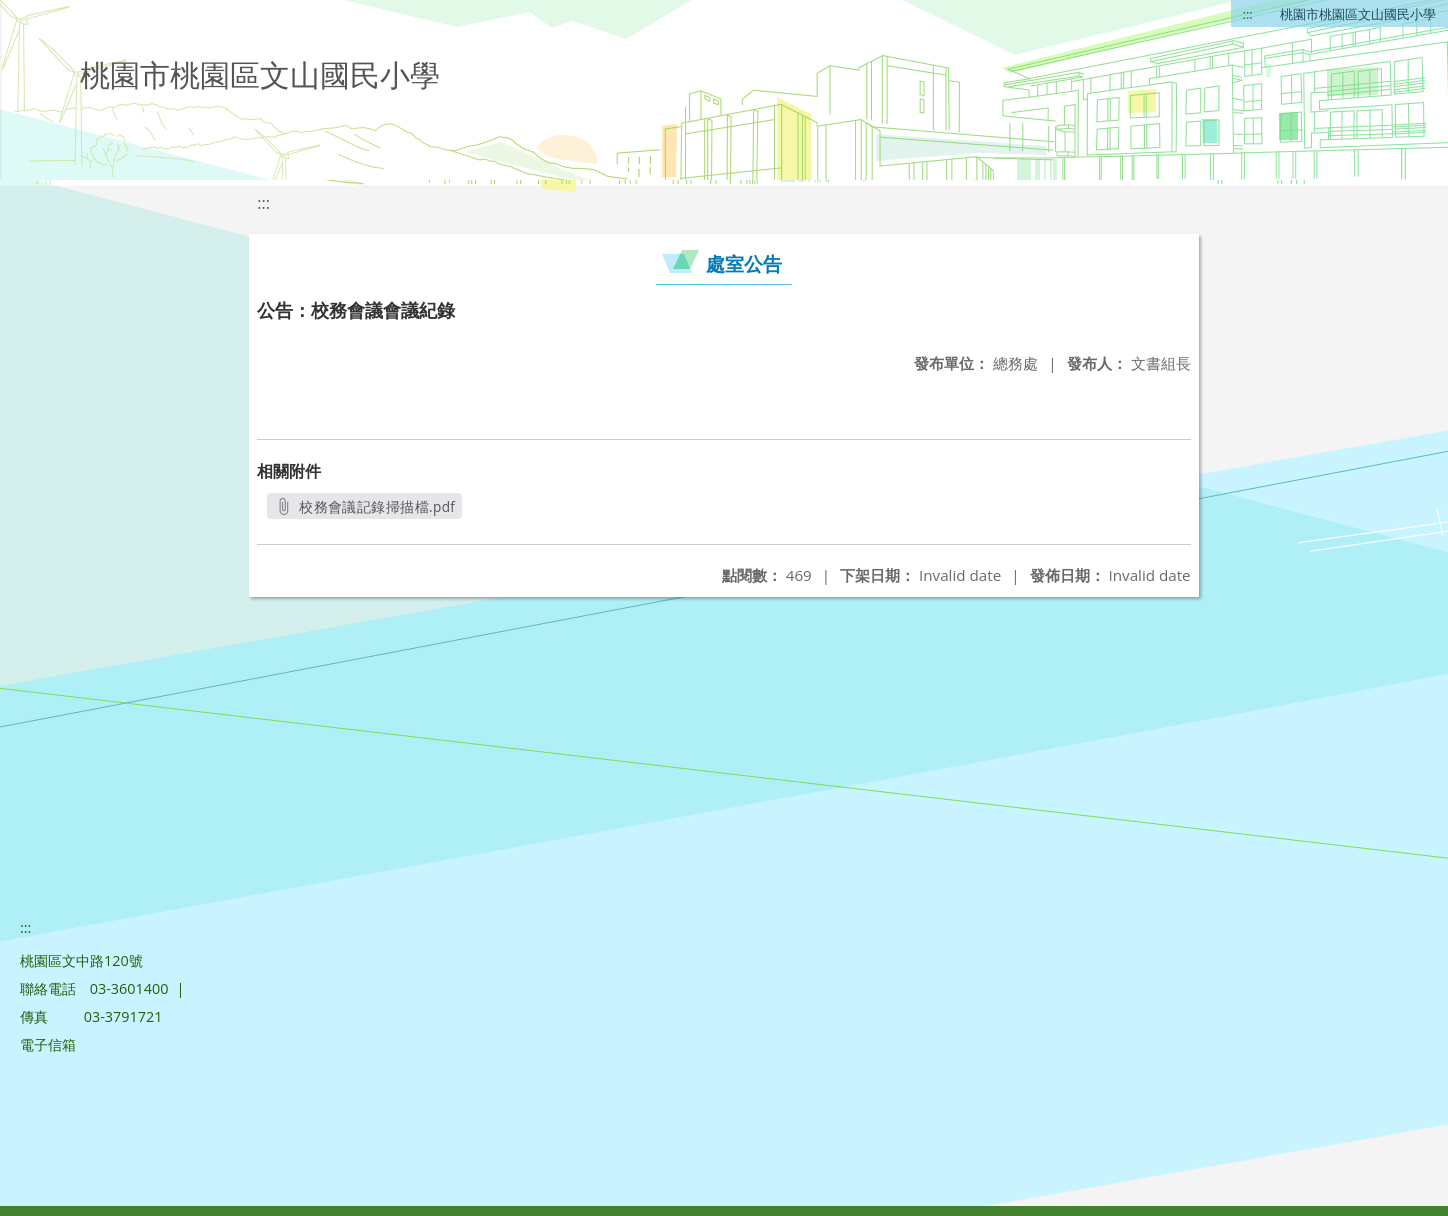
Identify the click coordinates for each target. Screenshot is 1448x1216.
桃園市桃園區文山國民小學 (1358, 14)
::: (1248, 14)
